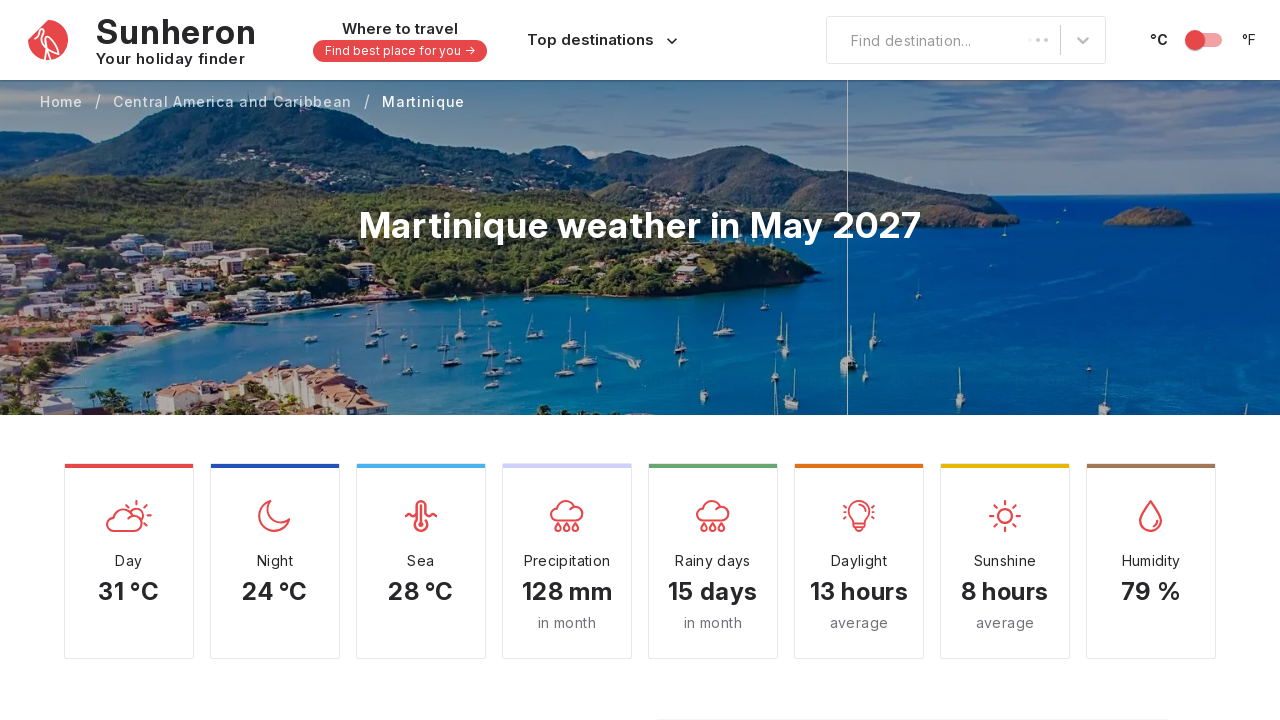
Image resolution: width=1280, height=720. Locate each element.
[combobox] (839, 40)
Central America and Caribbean (232, 101)
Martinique (423, 101)
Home (61, 101)
